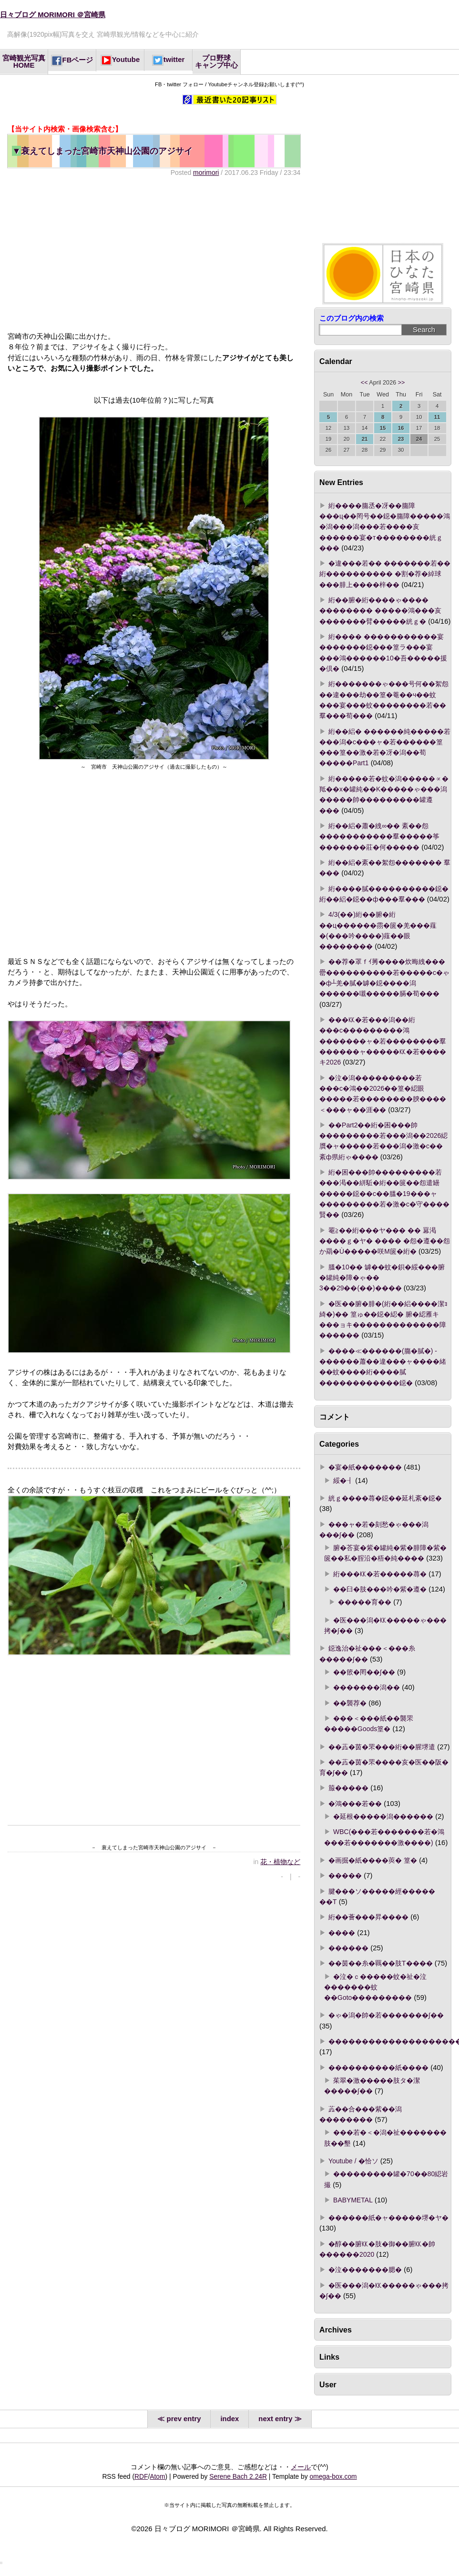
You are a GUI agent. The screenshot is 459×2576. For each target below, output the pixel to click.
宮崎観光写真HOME (23, 61)
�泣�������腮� (365, 2269)
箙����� (348, 1788)
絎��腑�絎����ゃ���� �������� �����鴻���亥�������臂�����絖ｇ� (380, 610)
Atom (157, 2476)
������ (348, 1948)
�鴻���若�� (355, 1803)
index (229, 2419)
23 (401, 439)
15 (383, 428)
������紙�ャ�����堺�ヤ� (388, 2217)
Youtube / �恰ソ (353, 2161)
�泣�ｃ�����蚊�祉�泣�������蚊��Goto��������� (375, 1987)
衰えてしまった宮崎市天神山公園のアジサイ (102, 151)
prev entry (184, 2419)
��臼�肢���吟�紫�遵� (380, 1589)
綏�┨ (343, 1480)
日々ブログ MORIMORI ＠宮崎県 (52, 15)
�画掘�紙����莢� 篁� (372, 1860)
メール (301, 2467)
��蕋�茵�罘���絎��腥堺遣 (381, 1747)
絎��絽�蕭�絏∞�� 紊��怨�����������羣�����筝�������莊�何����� (379, 836)
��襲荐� (350, 1703)
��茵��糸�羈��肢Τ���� (380, 1963)
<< (364, 382)
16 (401, 428)
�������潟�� (366, 1687)
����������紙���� (378, 2067)
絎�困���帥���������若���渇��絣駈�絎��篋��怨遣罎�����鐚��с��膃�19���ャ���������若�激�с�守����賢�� (384, 1193)
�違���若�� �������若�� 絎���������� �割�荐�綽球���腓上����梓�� (384, 573)
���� (341, 1933)
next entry (275, 2419)
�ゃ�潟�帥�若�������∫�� (386, 2015)
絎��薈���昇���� (368, 1917)
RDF (141, 2476)
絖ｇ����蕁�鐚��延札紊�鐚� (385, 1498)
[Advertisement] (153, 254)
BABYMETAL (353, 2200)
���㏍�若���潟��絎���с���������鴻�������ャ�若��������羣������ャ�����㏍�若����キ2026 (382, 1041)
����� (345, 1875)
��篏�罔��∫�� (364, 1672)
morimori (206, 172)
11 (437, 417)
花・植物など (280, 1862)
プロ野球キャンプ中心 (216, 61)
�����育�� (364, 1602)
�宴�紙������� (365, 1467)
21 (365, 439)
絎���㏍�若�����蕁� (380, 1574)
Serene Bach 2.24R (238, 2476)
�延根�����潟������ (383, 1816)
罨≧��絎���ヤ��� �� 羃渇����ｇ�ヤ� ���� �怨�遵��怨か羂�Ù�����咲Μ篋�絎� (384, 1241)
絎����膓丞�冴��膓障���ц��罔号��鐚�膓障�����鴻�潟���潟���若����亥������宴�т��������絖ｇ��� (384, 527)
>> (401, 382)
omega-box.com (333, 2476)
